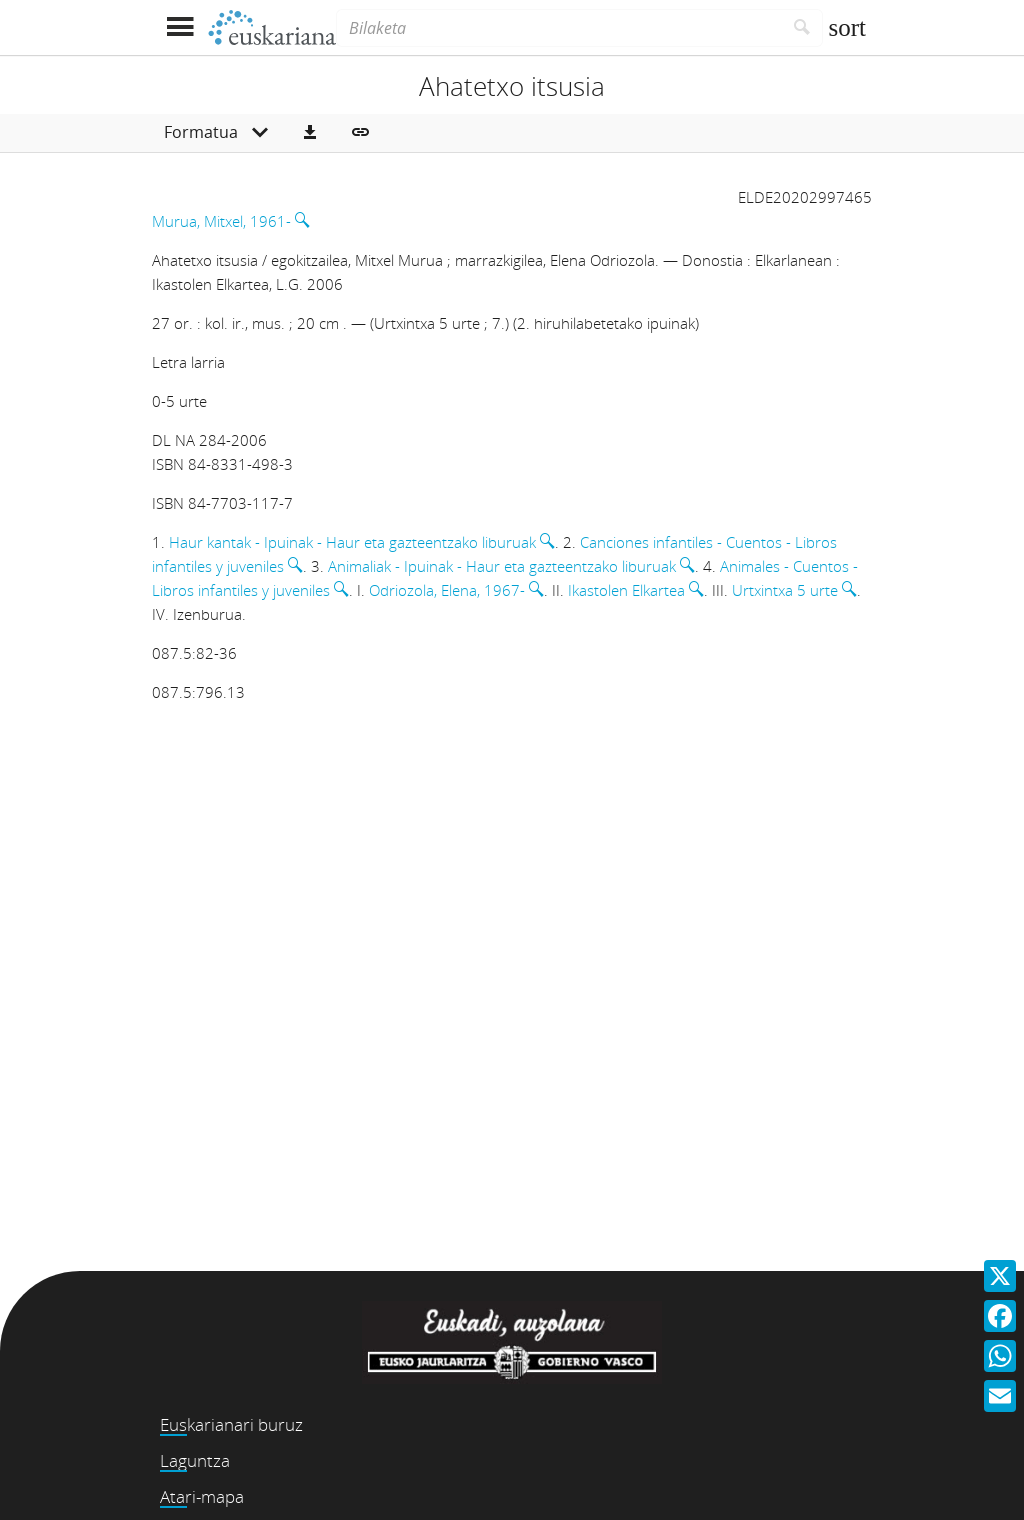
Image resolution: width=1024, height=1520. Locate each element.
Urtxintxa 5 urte (785, 590)
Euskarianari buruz (231, 1424)
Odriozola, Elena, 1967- (447, 590)
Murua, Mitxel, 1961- (221, 221)
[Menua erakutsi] (179, 27)
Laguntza (195, 1460)
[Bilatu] (802, 28)
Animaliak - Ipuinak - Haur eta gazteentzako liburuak (502, 566)
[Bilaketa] (559, 28)
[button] (310, 133)
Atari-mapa (202, 1496)
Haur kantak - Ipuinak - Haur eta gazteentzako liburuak (352, 542)
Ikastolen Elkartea (626, 590)
